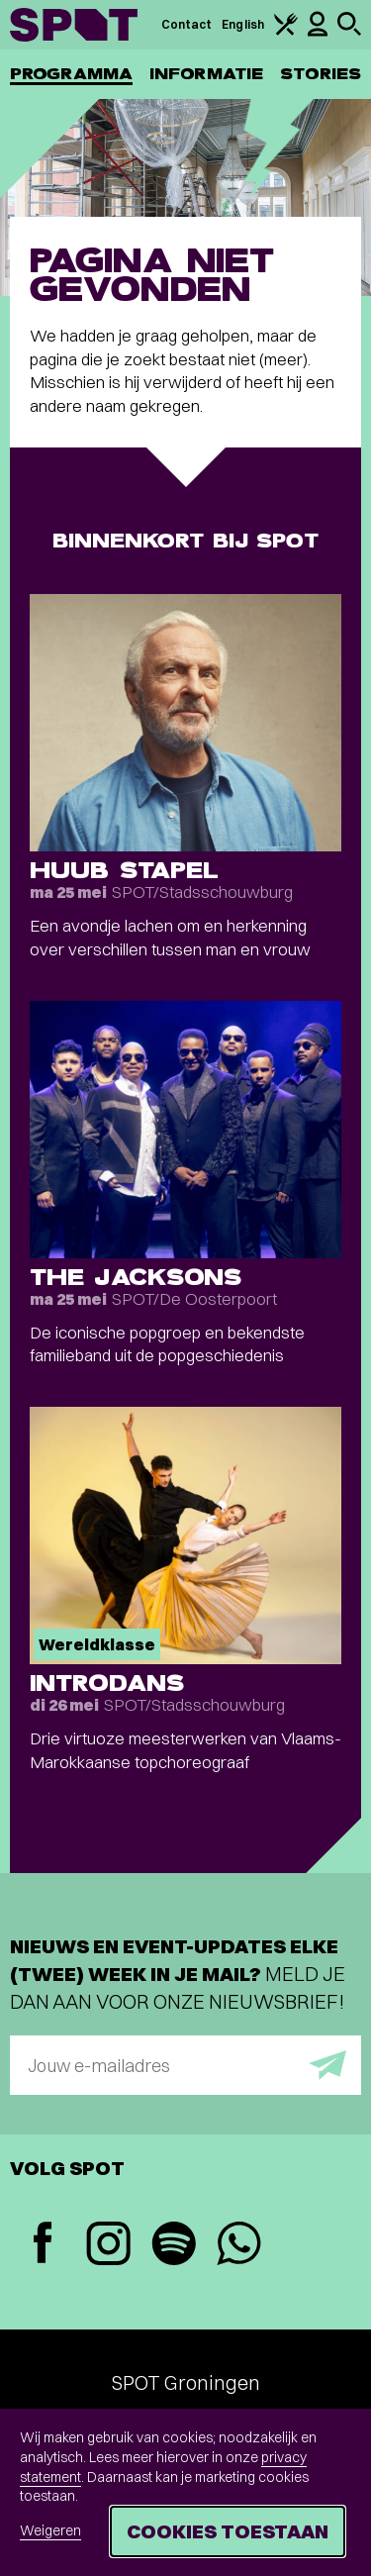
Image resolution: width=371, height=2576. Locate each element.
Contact (187, 24)
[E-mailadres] (185, 2065)
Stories (320, 73)
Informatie (206, 73)
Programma (71, 73)
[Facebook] (42, 2245)
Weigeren (50, 2530)
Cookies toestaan (227, 2531)
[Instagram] (107, 2246)
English (243, 24)
